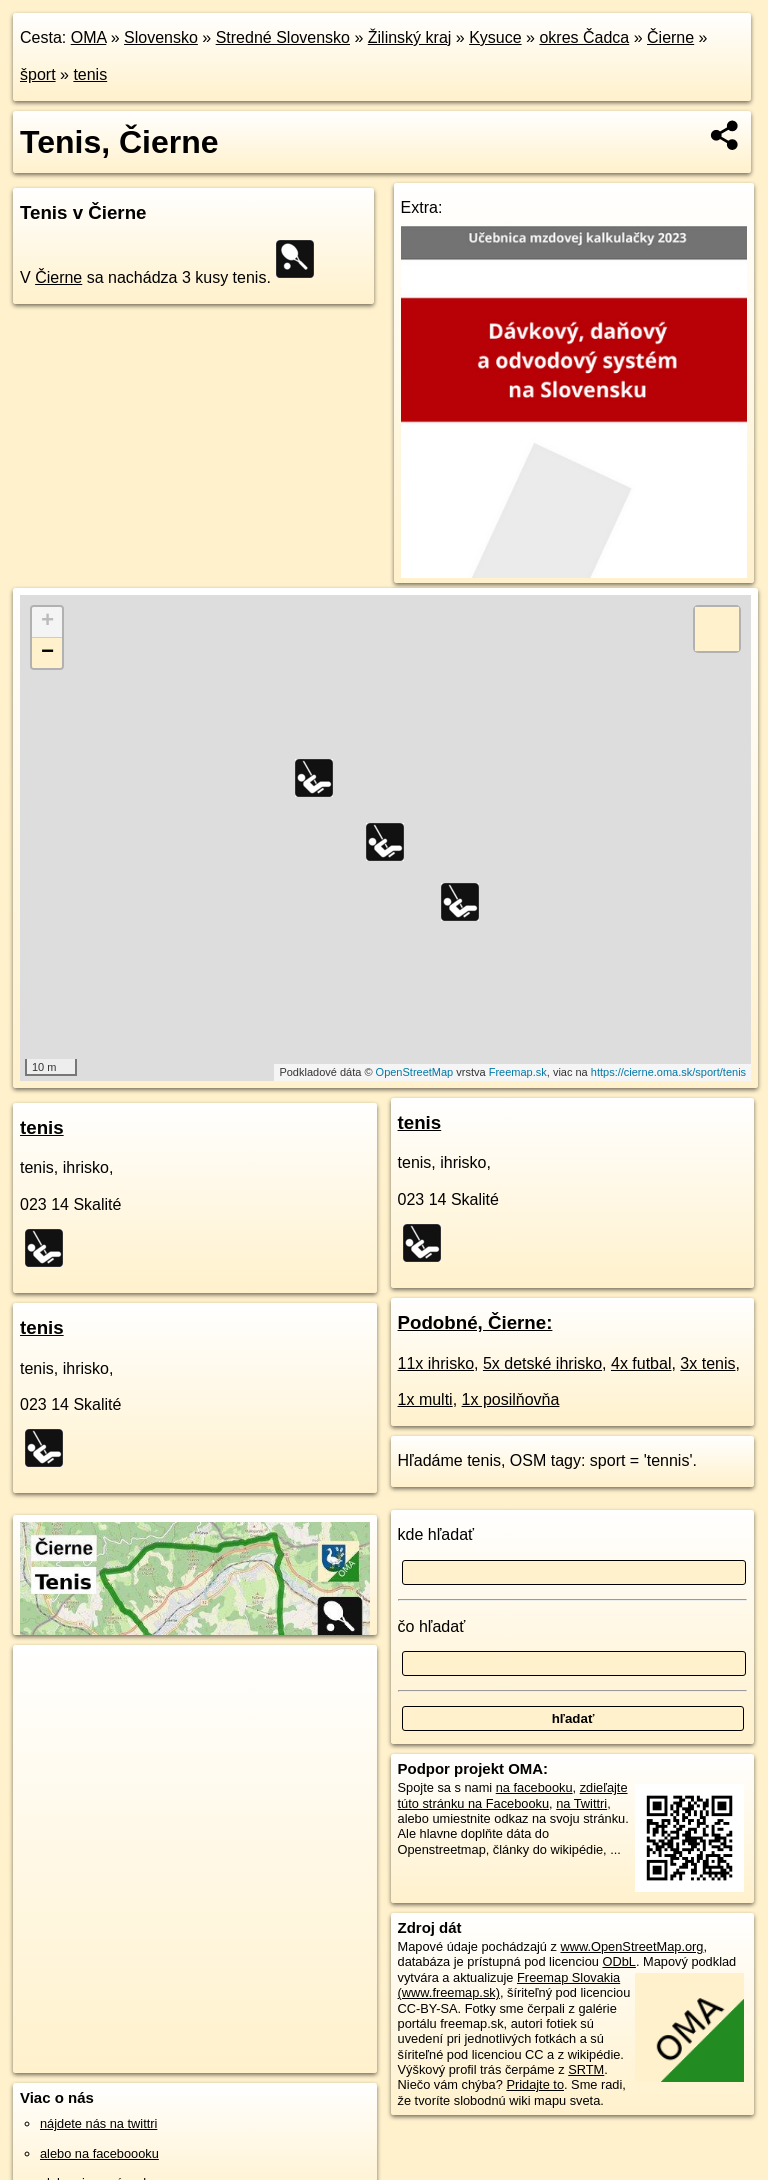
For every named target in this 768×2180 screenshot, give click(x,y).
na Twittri (581, 1803)
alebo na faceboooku (99, 2153)
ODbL (618, 1961)
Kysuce (495, 37)
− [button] (47, 653)
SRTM (586, 2069)
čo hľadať (432, 1626)
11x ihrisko (436, 1363)
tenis (90, 74)
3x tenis (707, 1363)
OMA (89, 37)
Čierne (670, 37)
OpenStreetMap (415, 1072)
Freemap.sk (518, 1072)
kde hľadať (436, 1534)
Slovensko (161, 37)
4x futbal (641, 1363)
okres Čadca (584, 37)
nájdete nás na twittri (98, 2123)
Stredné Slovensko (283, 37)
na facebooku (534, 1787)
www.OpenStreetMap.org (631, 1946)
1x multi (425, 1399)
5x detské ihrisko (542, 1363)
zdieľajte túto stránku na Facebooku (513, 1795)
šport (38, 74)
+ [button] (47, 622)
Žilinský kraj (410, 37)
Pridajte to (535, 2084)
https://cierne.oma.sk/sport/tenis (668, 1072)
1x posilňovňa (511, 1399)
